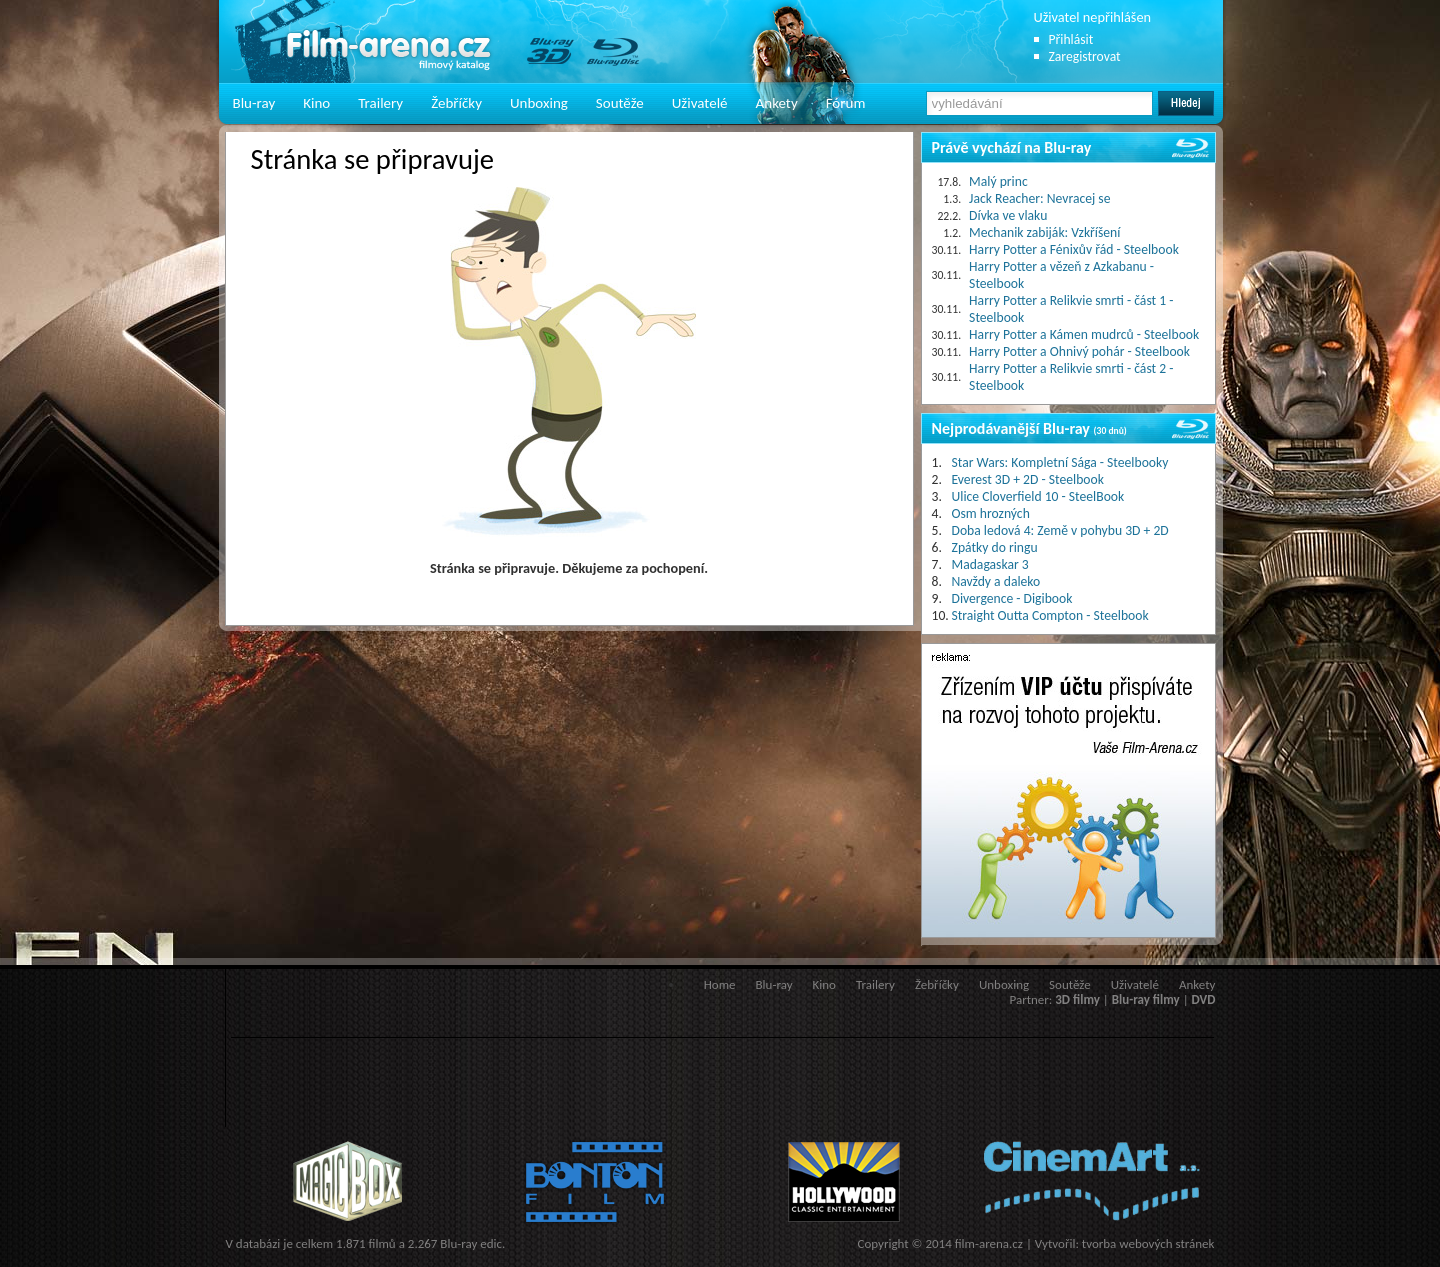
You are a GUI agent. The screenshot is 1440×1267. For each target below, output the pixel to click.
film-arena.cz (989, 1243)
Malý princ (998, 181)
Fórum (846, 103)
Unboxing (539, 103)
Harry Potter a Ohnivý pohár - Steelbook (1079, 351)
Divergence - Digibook (1012, 598)
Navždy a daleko (996, 581)
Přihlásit (1071, 39)
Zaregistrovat (1085, 56)
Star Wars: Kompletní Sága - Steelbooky (1060, 462)
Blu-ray (254, 103)
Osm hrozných (991, 513)
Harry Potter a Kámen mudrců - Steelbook (1084, 334)
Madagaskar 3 (990, 564)
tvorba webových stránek (1148, 1243)
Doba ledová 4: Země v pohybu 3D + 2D (1060, 530)
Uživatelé (700, 103)
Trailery (380, 103)
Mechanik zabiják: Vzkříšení (1044, 232)
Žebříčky (456, 103)
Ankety (777, 103)
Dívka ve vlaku (1008, 215)
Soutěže (620, 103)
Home (720, 984)
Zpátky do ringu (995, 547)
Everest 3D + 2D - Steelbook (1028, 479)
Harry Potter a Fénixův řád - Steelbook (1074, 249)
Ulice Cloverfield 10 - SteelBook (1038, 496)
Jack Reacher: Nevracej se (1039, 198)
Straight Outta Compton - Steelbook (1050, 615)
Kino (316, 103)
